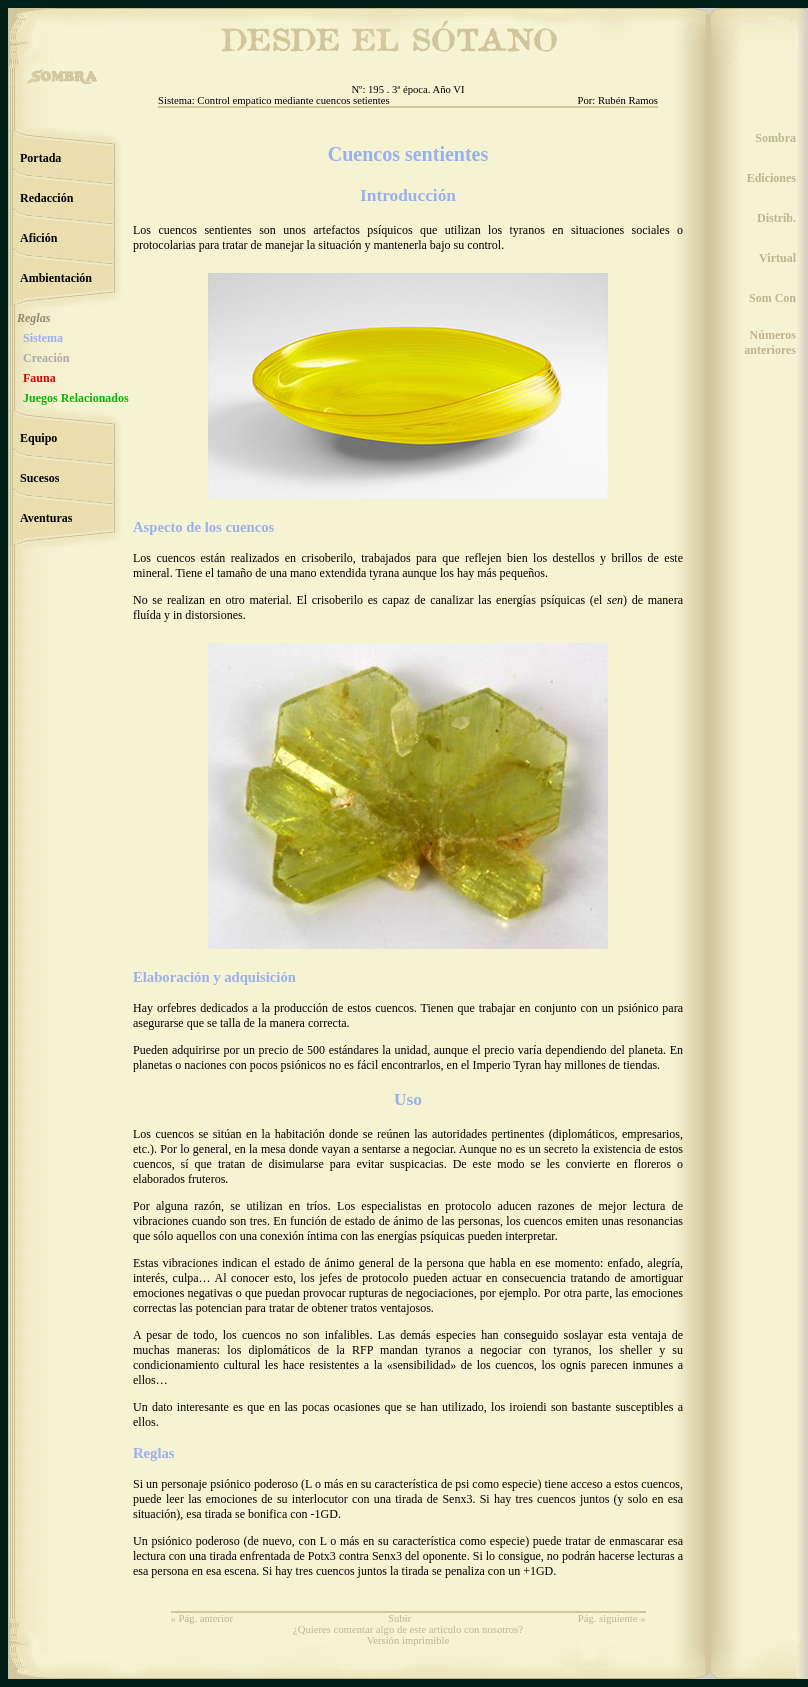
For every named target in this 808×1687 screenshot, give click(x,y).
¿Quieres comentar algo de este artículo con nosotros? (408, 1629)
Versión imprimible (408, 1640)
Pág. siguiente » (612, 1618)
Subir (399, 1618)
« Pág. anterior (202, 1618)
